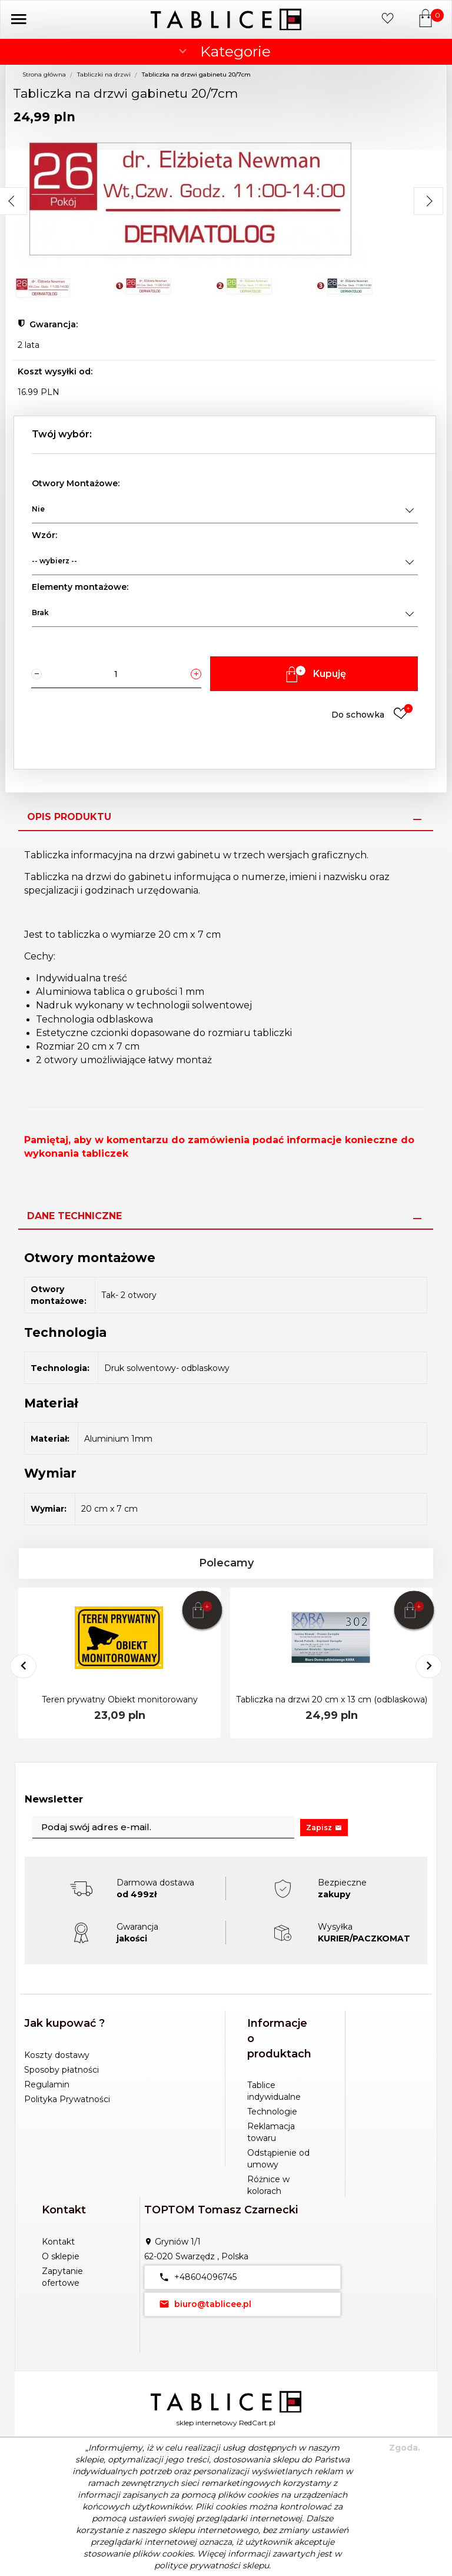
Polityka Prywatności (67, 2099)
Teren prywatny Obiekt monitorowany (120, 1699)
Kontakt (58, 2241)
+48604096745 (195, 2277)
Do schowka (372, 713)
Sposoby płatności (61, 2069)
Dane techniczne (74, 1215)
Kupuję (313, 674)
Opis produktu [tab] (69, 816)
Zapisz (324, 1827)
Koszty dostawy (56, 2055)
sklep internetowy (207, 2422)
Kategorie (223, 51)
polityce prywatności (197, 2565)
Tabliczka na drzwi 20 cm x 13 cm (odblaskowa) (331, 1699)
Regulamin (46, 2084)
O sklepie (60, 2256)
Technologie (272, 2111)
